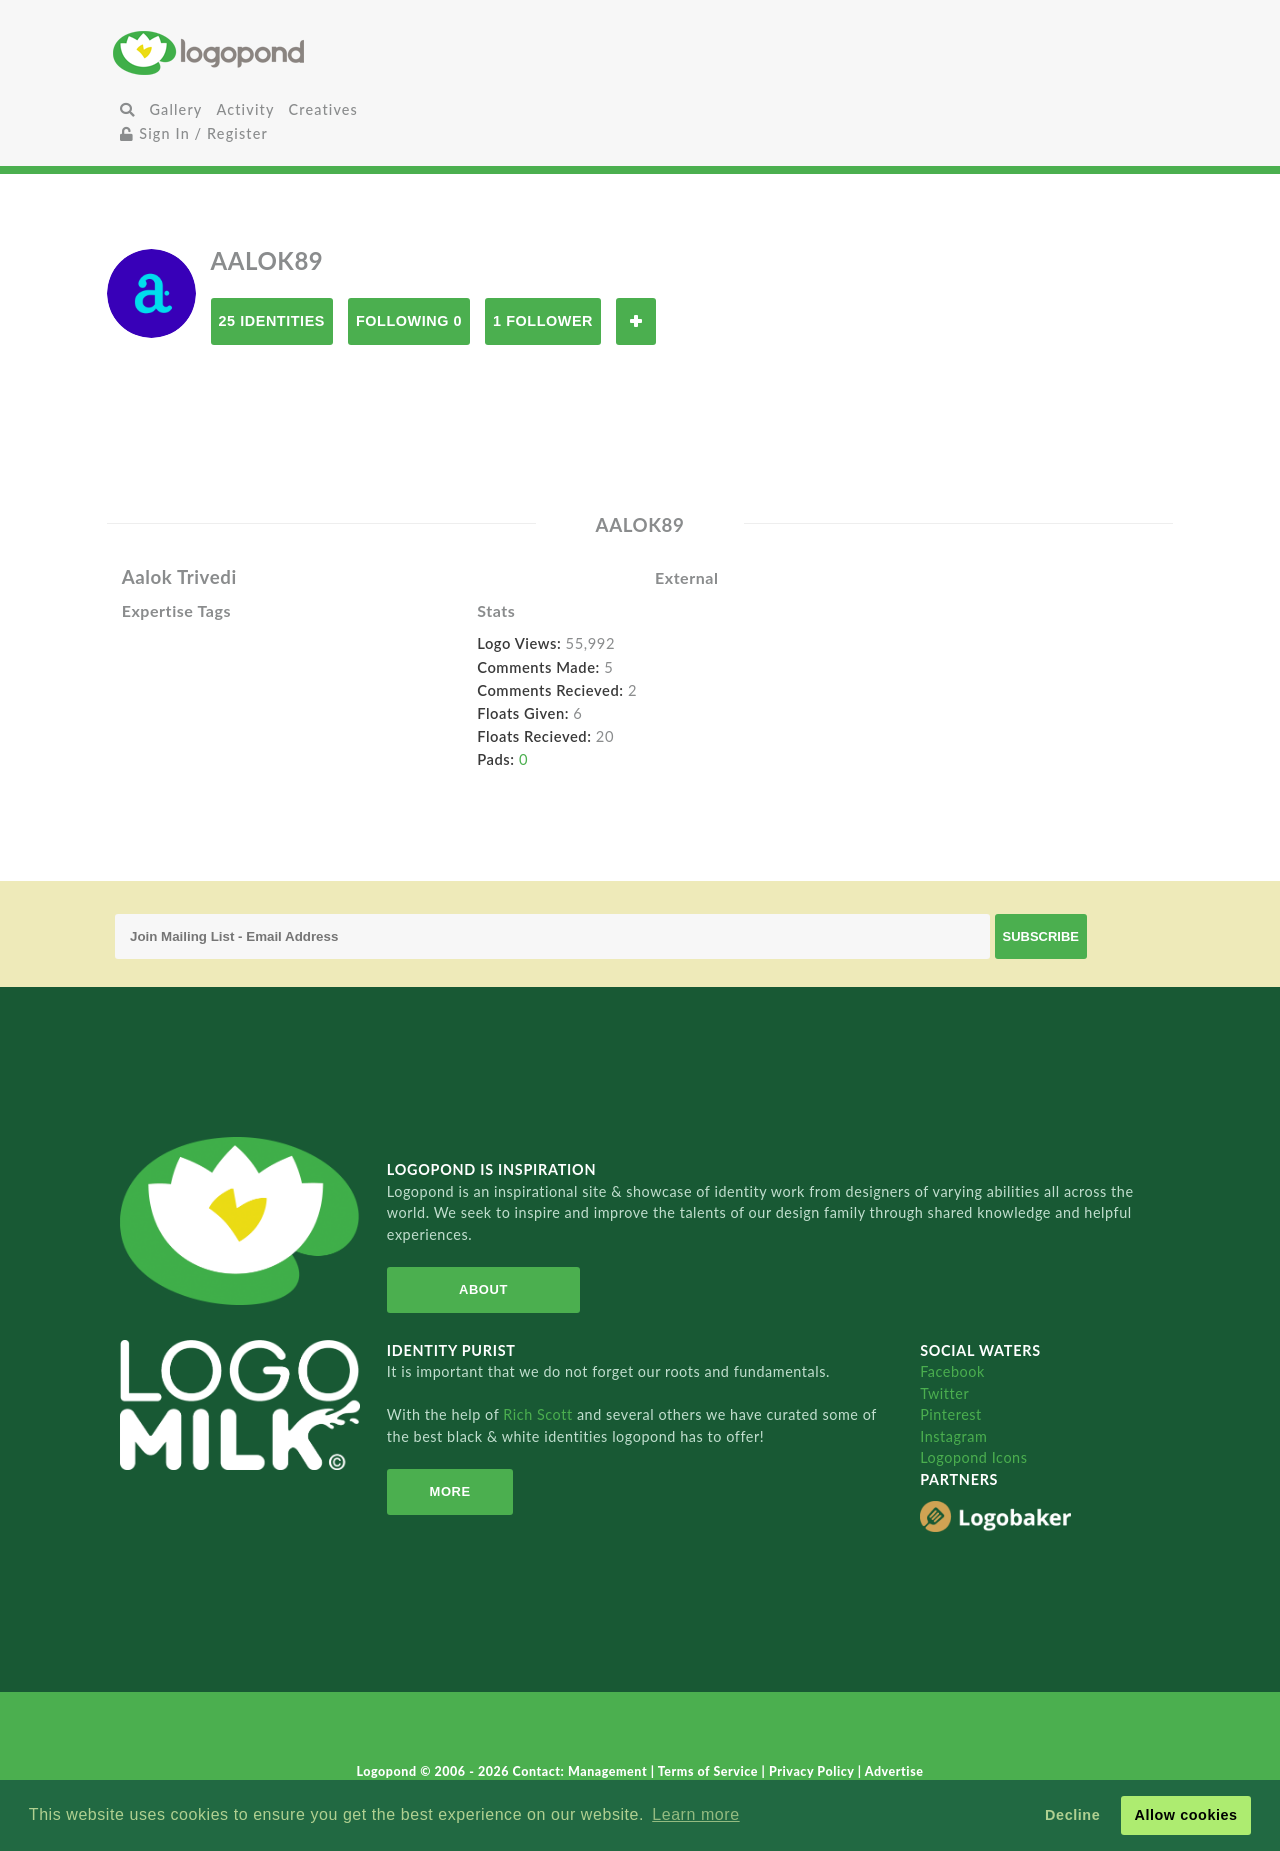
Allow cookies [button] (1185, 1815)
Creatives (323, 109)
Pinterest (951, 1414)
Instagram (953, 1436)
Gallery (175, 109)
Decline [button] (1072, 1815)
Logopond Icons (973, 1457)
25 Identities (272, 321)
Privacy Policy (813, 1771)
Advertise (894, 1771)
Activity (245, 109)
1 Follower (543, 321)
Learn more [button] (695, 1814)
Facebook (952, 1371)
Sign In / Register (194, 133)
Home (288, 52)
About (483, 1289)
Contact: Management (582, 1771)
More (450, 1491)
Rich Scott (540, 1414)
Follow (636, 321)
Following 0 (409, 321)
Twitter (944, 1393)
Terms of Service (710, 1771)
